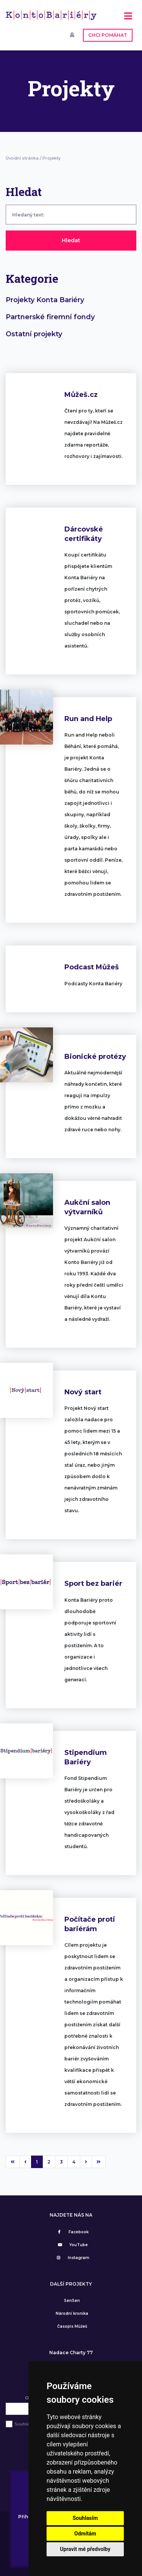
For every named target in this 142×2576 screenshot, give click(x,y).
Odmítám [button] (85, 2534)
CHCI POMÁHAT (107, 35)
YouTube (72, 2244)
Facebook (72, 2232)
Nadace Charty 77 (71, 2352)
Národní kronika (72, 2313)
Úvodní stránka (22, 158)
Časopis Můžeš (72, 2326)
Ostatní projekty (34, 334)
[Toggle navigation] (128, 19)
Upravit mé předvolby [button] (85, 2549)
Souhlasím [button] (85, 2518)
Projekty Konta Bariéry (45, 300)
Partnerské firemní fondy (50, 317)
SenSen (72, 2300)
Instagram (72, 2257)
